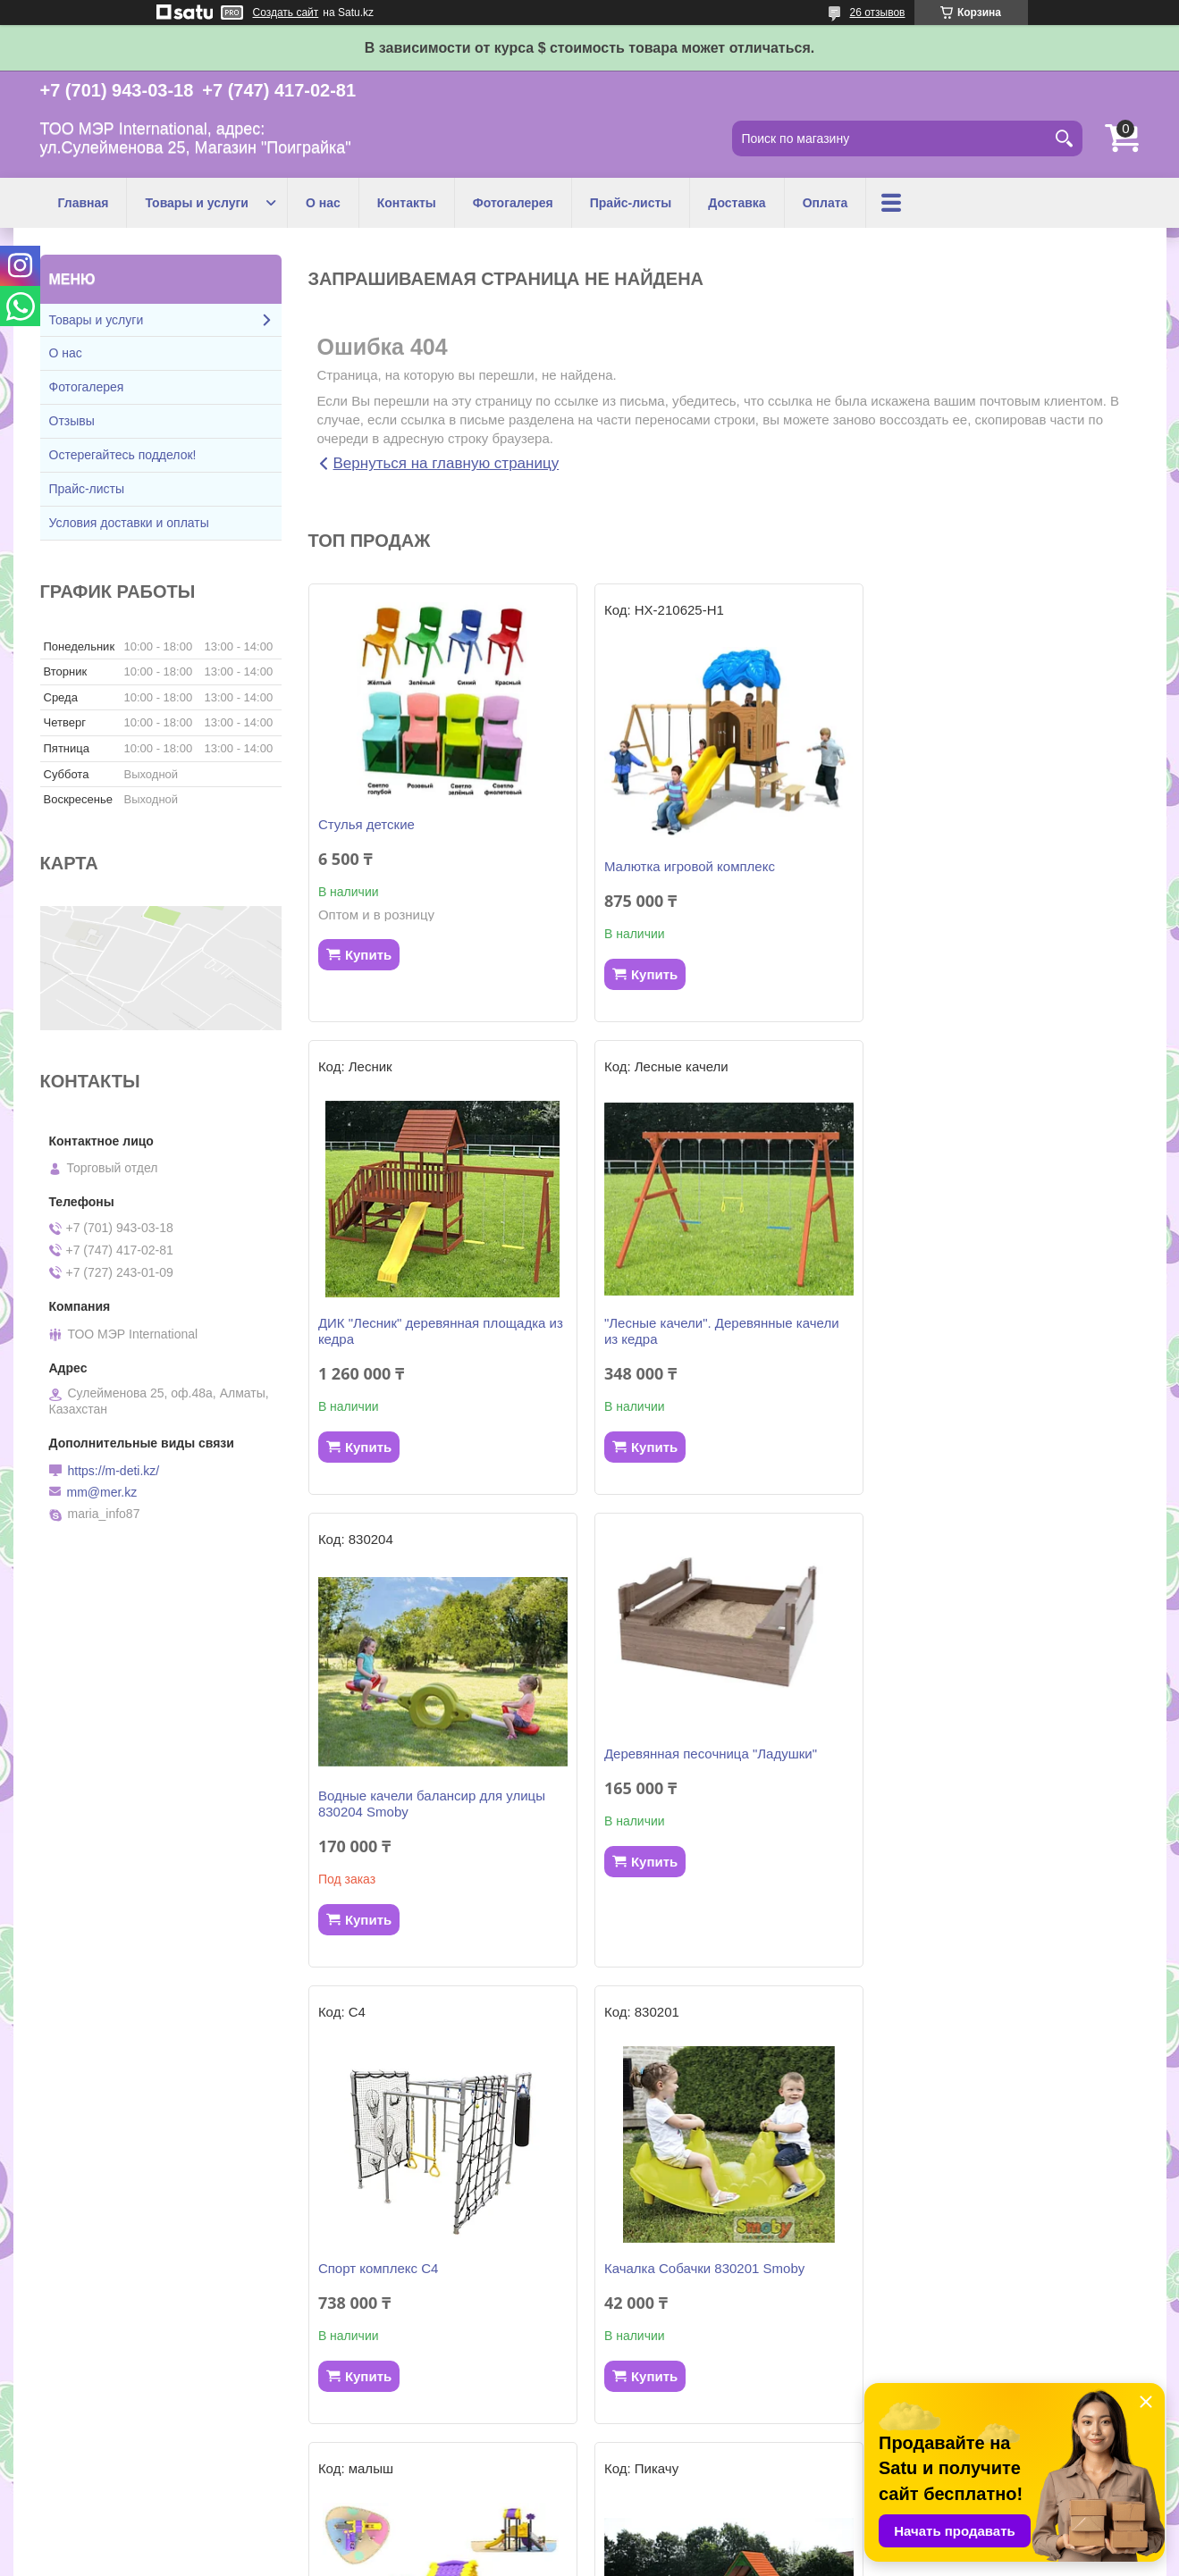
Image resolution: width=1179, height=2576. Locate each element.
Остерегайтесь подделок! (123, 455)
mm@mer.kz (102, 1492)
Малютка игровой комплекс (686, 866)
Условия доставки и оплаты (129, 523)
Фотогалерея (513, 203)
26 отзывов (877, 12)
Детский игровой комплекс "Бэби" (705, 2268)
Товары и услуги (196, 203)
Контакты (406, 203)
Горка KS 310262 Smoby (958, 2268)
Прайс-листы (631, 203)
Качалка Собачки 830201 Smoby (701, 1811)
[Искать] (1064, 138)
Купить (368, 954)
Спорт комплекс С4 (378, 1811)
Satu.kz (666, 2543)
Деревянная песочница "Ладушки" (989, 1297)
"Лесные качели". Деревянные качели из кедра (435, 1347)
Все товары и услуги (716, 2456)
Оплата (825, 203)
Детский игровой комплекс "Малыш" (995, 1811)
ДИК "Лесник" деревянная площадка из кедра (1005, 874)
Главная (83, 203)
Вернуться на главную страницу (446, 463)
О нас (323, 203)
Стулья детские (366, 824)
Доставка (736, 203)
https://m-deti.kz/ (114, 1471)
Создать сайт (286, 12)
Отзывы (72, 421)
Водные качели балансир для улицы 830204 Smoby (714, 1347)
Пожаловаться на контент (649, 2559)
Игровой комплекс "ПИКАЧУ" (407, 2268)
